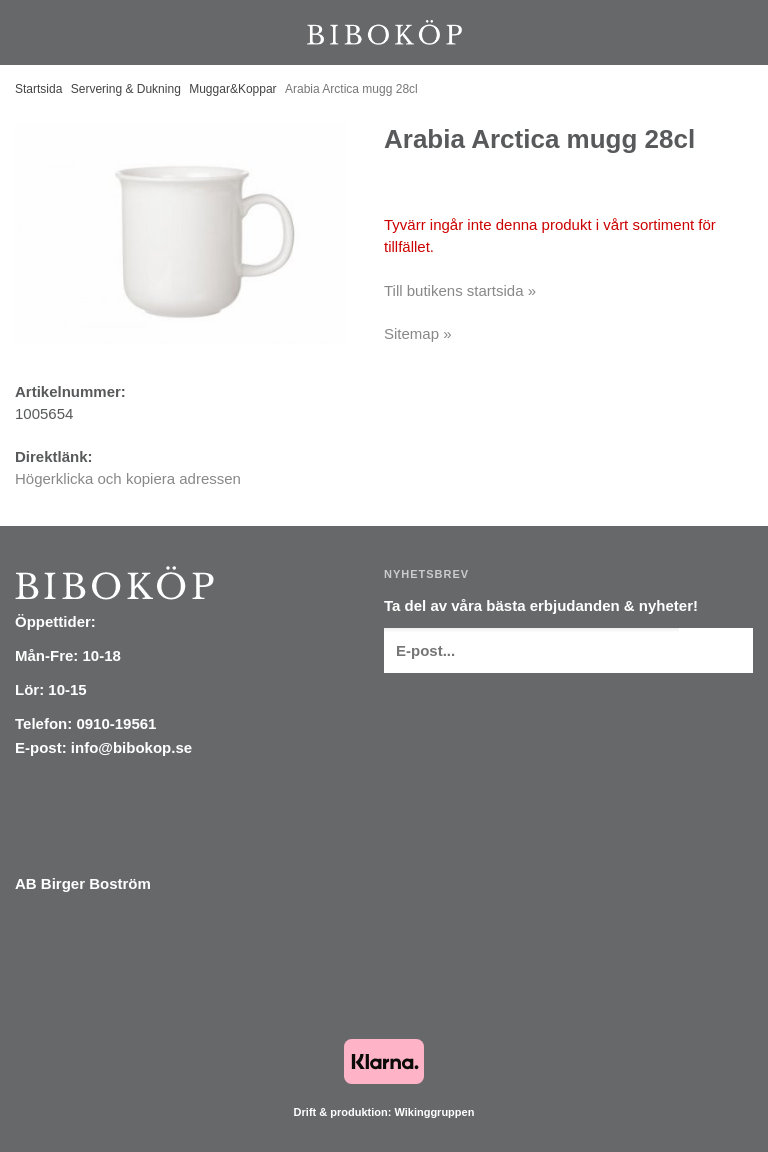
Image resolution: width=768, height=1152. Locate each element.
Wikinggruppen (434, 1112)
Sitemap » (418, 333)
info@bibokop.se (131, 747)
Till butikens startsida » (460, 290)
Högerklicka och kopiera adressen (128, 478)
